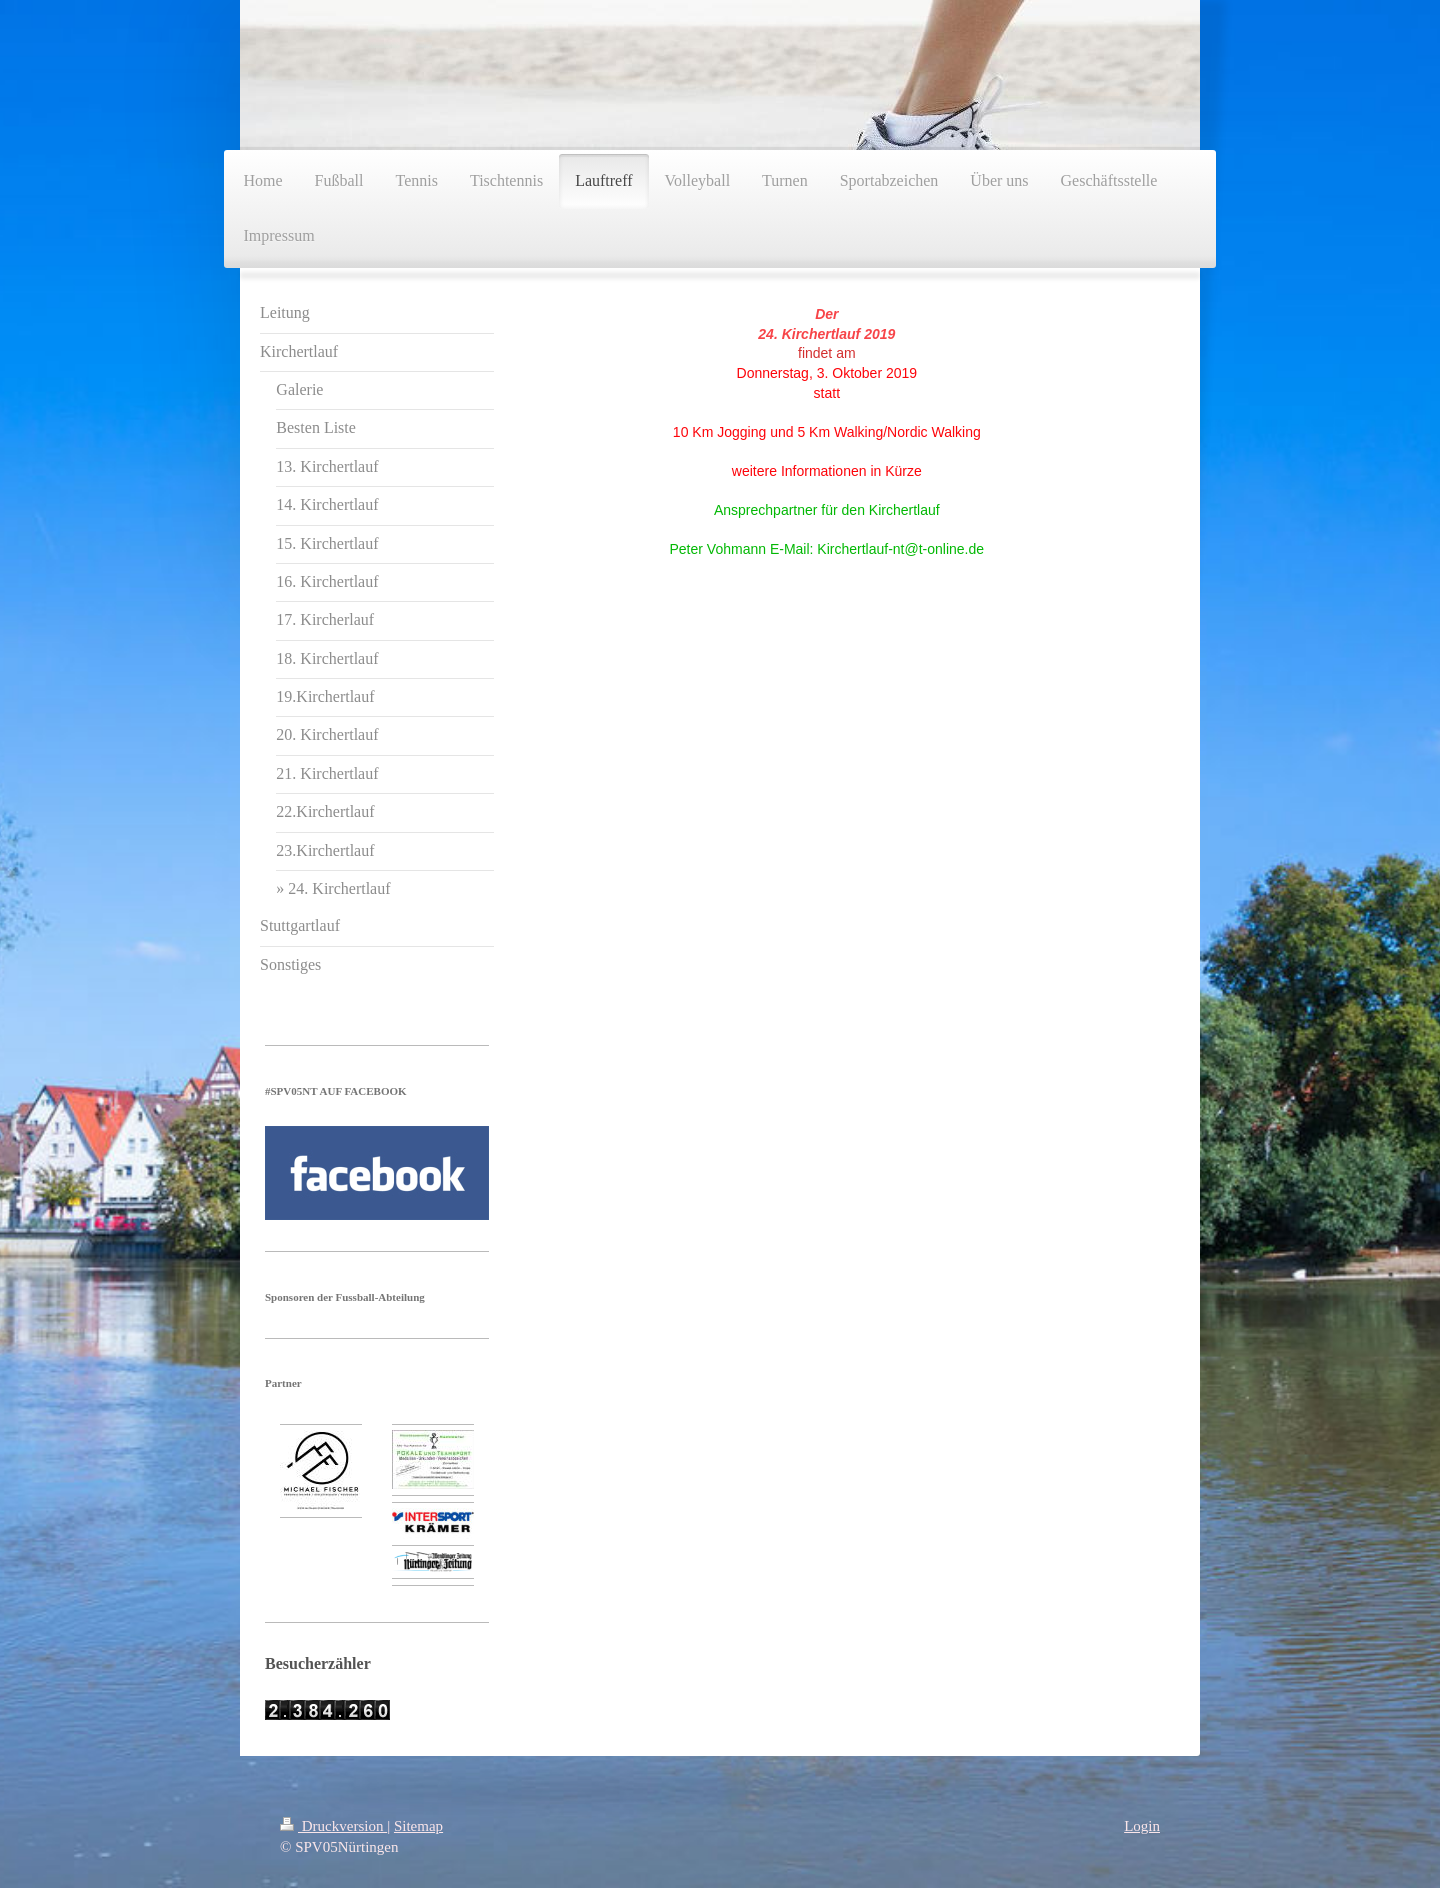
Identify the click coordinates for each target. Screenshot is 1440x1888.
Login (1142, 1826)
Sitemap (418, 1826)
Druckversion (333, 1826)
